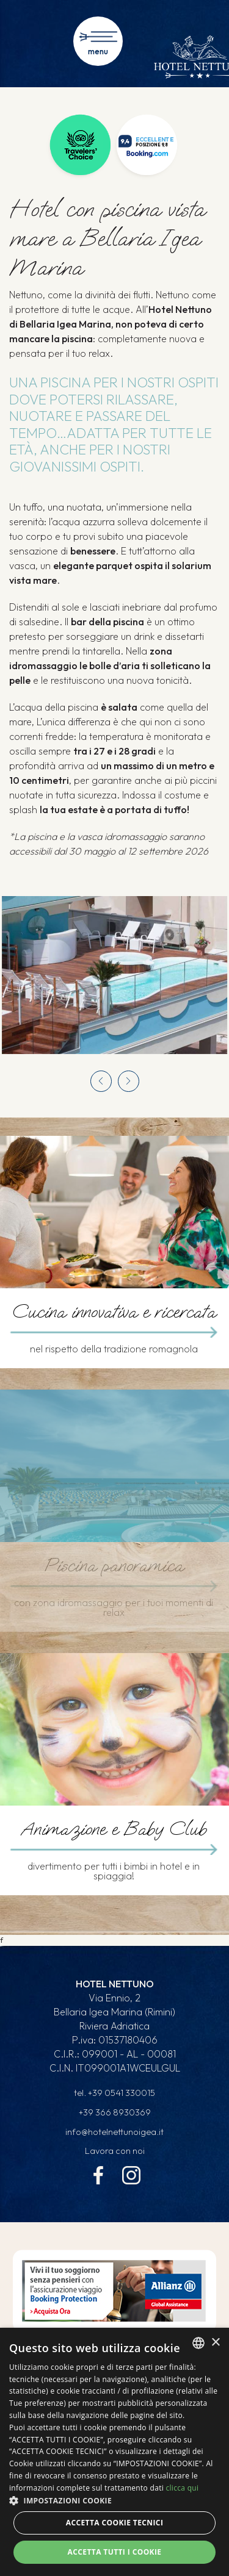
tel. (114, 2092)
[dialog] (114, 2452)
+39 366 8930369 (115, 2112)
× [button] (215, 2342)
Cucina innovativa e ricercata (114, 1312)
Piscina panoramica (113, 1565)
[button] (114, 2500)
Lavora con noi (115, 2150)
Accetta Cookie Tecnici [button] (115, 2522)
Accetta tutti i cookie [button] (115, 2552)
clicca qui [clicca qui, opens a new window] (181, 2488)
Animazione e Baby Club (113, 1829)
